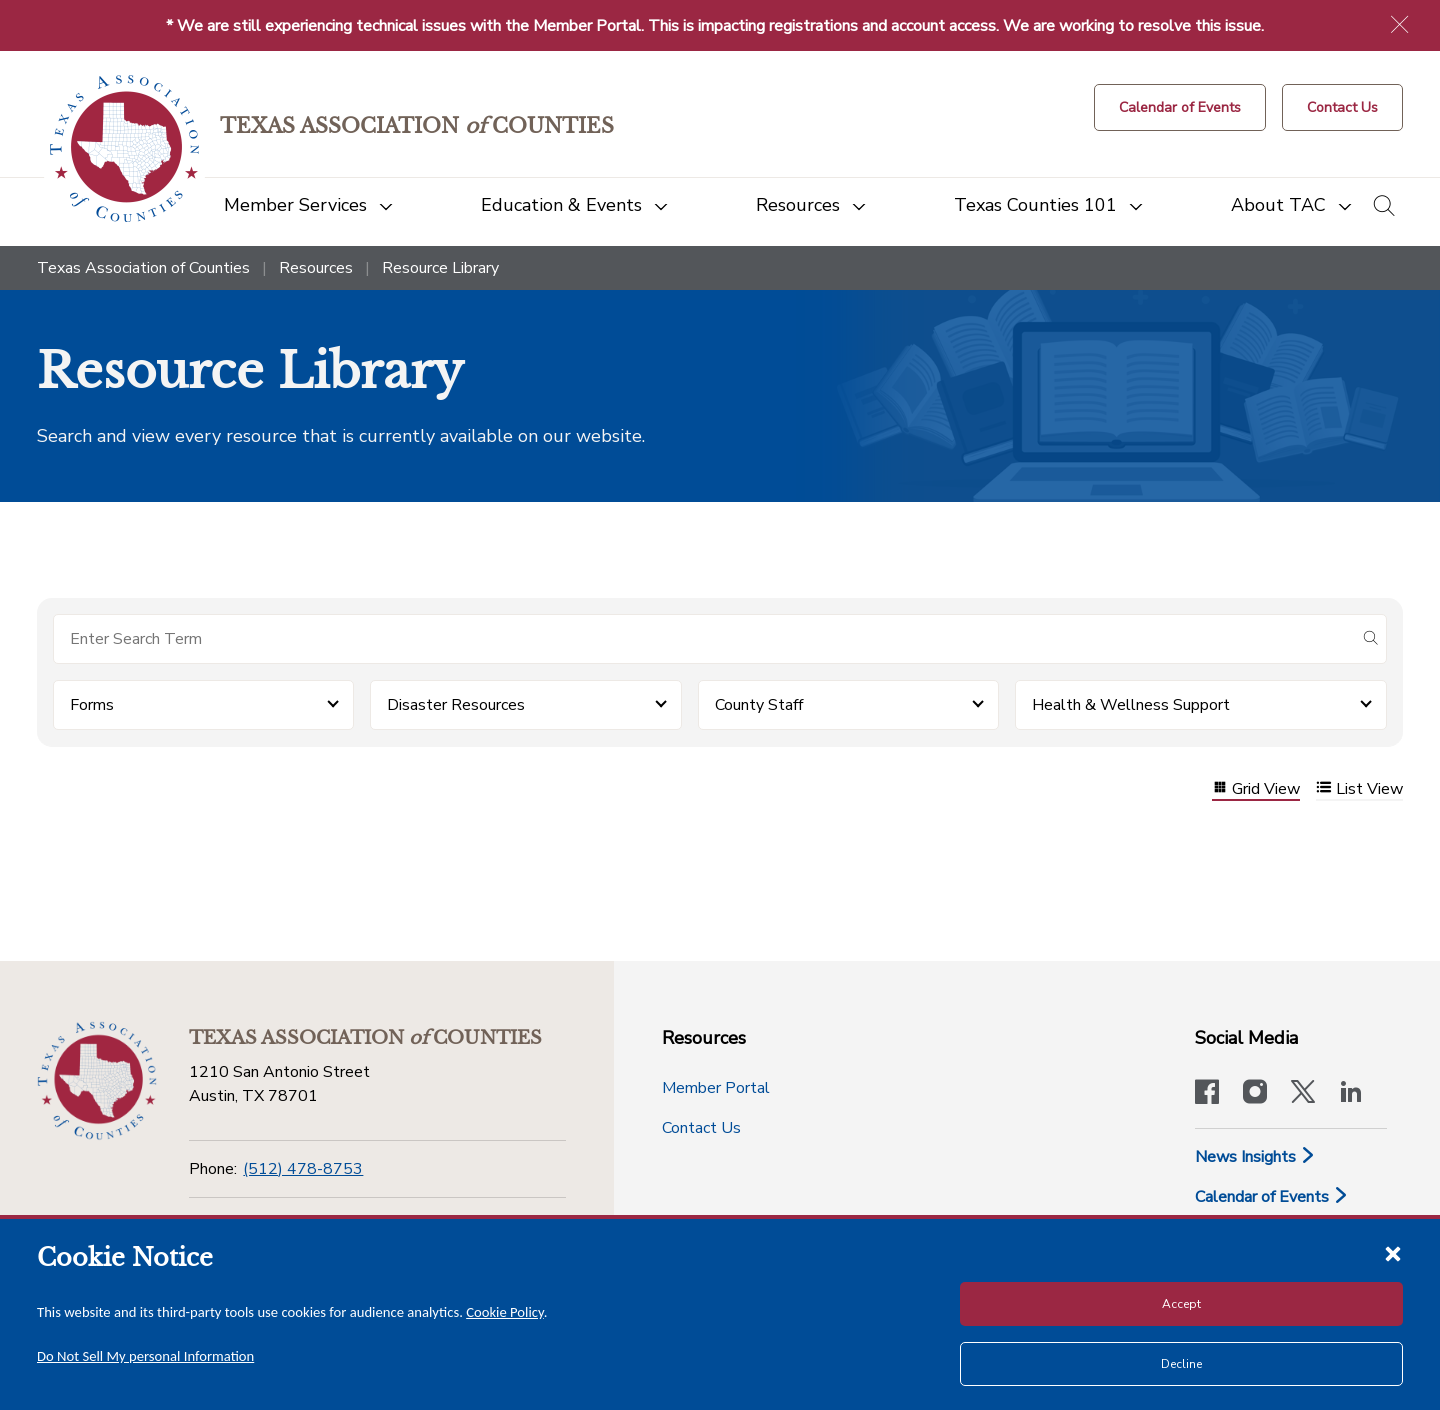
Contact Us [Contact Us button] (701, 1128)
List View (1359, 789)
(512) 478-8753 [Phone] (303, 1169)
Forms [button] (92, 705)
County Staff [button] (759, 705)
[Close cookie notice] (1393, 1253)
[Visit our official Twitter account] (1303, 1094)
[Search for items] (704, 639)
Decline (1181, 1364)
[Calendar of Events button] (1180, 107)
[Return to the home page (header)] (124, 148)
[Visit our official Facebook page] (1207, 1094)
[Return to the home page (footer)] (97, 1081)
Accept (1181, 1304)
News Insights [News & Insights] (1255, 1157)
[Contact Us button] (1342, 107)
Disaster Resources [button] (456, 705)
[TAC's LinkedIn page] (1351, 1094)
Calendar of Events (1272, 1197)
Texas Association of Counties (143, 268)
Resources (316, 268)
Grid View (1256, 789)
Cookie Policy (505, 1312)
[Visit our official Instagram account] (1255, 1094)
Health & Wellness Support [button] (1131, 705)
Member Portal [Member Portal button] (716, 1088)
